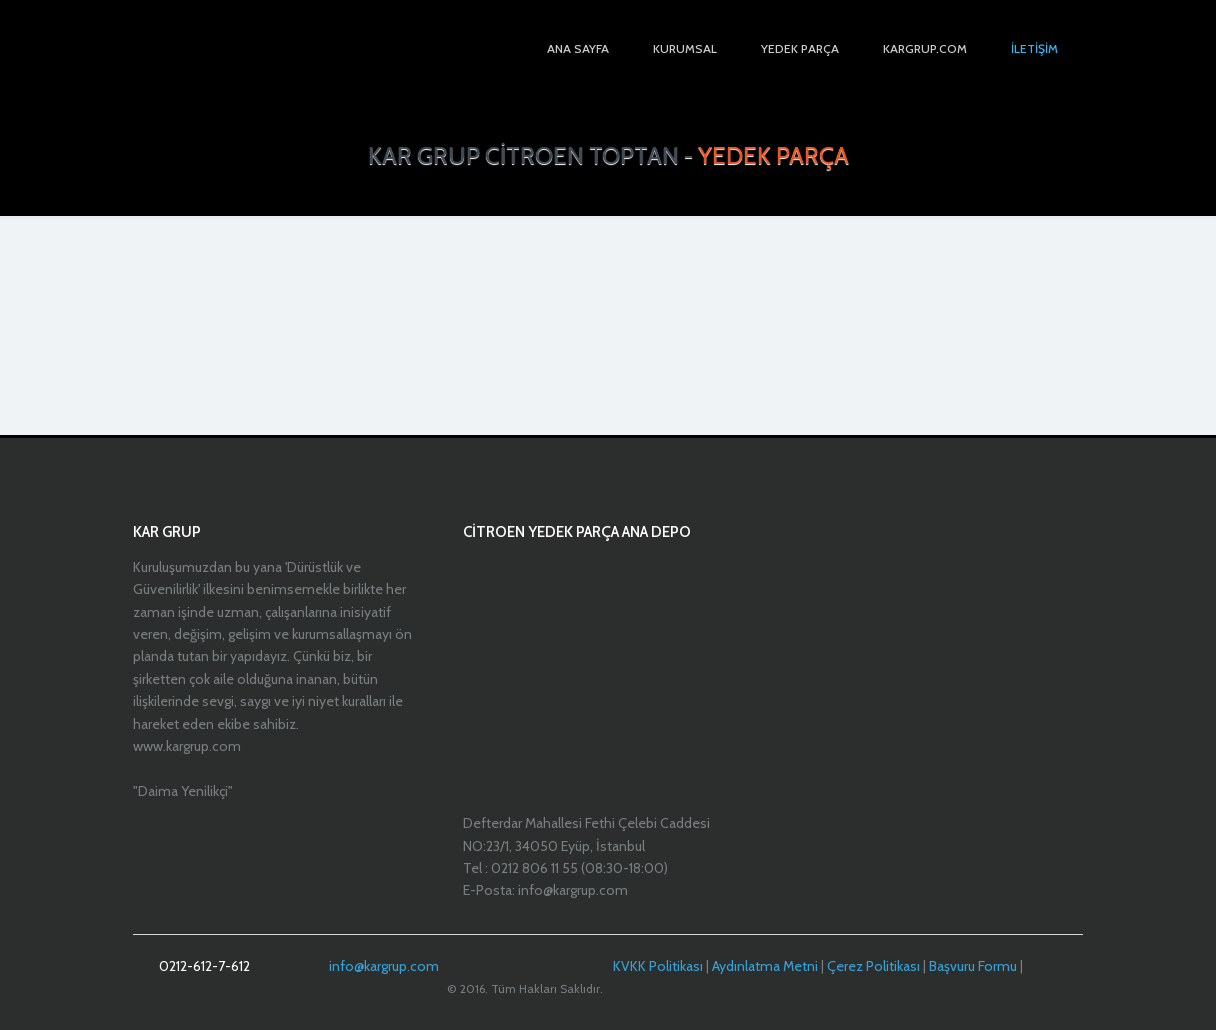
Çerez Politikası (873, 966)
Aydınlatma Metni (765, 966)
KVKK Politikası (658, 966)
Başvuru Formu (973, 966)
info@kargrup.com (384, 966)
